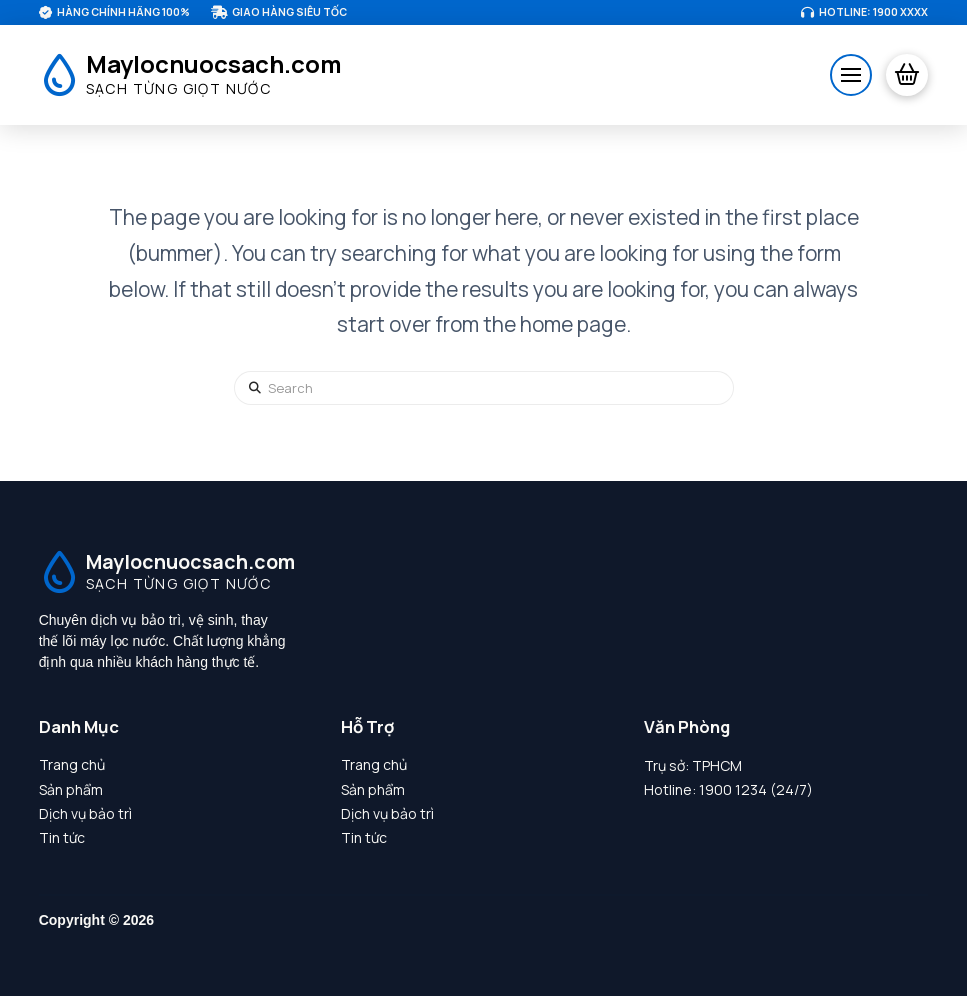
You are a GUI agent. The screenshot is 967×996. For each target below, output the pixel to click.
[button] (851, 75)
